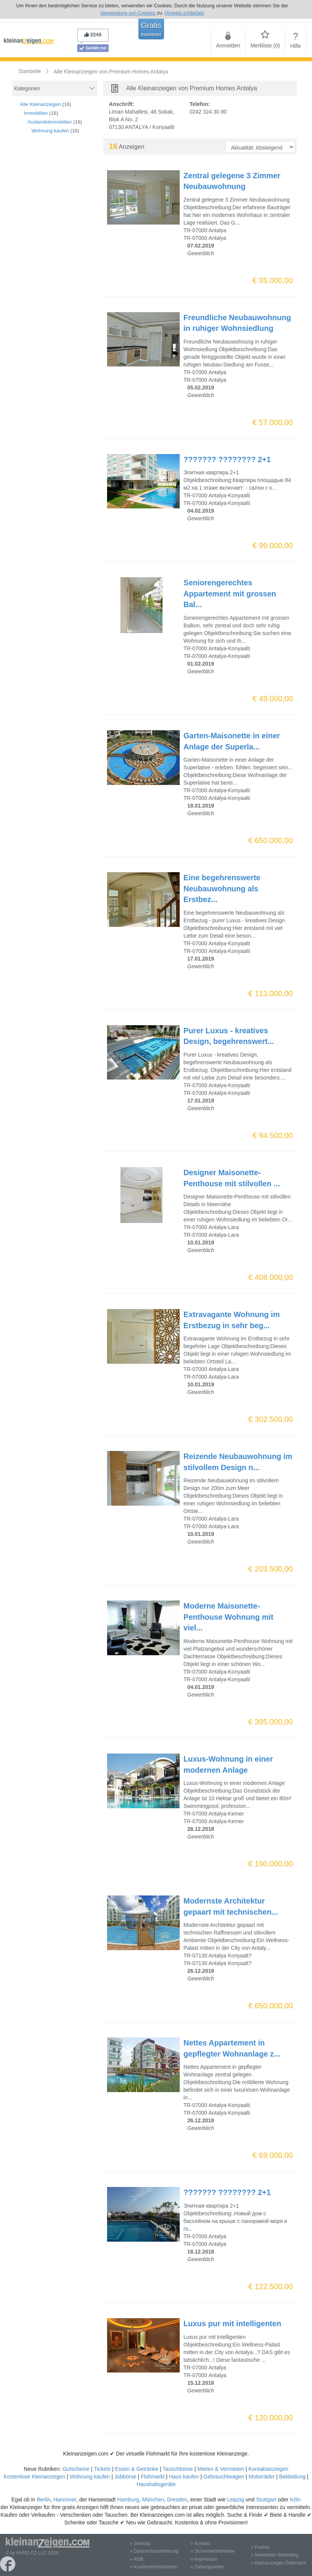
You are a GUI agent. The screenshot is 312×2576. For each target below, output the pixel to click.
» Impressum (203, 2559)
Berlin (43, 2499)
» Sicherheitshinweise (212, 2551)
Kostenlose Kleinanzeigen (34, 2476)
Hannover (64, 2499)
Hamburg (128, 2499)
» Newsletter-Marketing (274, 2555)
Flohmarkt (152, 2476)
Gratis (151, 29)
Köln (295, 2499)
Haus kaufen (184, 2476)
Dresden (177, 2499)
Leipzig (235, 2499)
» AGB (136, 2559)
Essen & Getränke (136, 2469)
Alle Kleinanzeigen (40, 104)
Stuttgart (266, 2499)
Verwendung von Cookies (128, 13)
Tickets (102, 2469)
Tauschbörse (177, 2469)
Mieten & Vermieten (220, 2469)
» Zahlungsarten (207, 2566)
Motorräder (262, 2476)
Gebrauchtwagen (223, 2476)
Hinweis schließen (184, 13)
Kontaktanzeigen (268, 2469)
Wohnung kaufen (50, 131)
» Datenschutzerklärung (154, 2551)
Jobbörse (125, 2476)
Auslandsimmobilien (50, 122)
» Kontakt (200, 2543)
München (153, 2499)
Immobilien (36, 113)
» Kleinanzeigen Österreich (278, 2563)
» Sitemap (140, 2543)
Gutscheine (75, 2469)
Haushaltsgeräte (156, 2484)
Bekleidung (292, 2476)
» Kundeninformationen (153, 2566)
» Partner (260, 2547)
